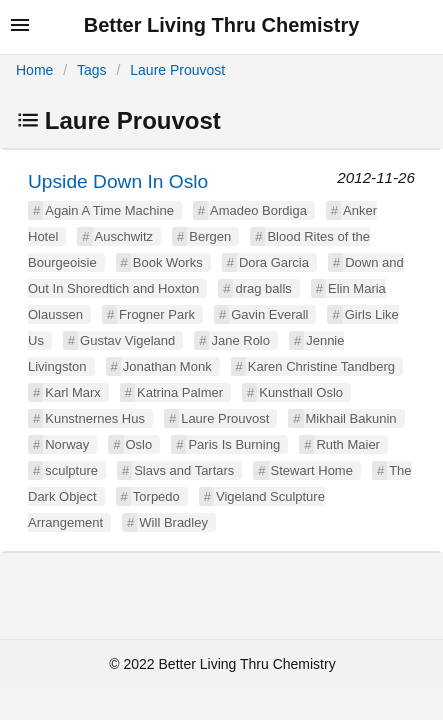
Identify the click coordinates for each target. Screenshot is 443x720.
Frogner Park (157, 314)
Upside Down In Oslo (118, 181)
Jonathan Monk (167, 366)
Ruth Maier (348, 444)
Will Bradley (173, 522)
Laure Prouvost (177, 70)
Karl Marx (73, 392)
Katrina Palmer (180, 392)
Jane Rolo (240, 340)
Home (34, 70)
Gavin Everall (269, 314)
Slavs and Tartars (184, 470)
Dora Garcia (274, 262)
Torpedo (156, 496)
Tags (92, 70)
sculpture (71, 470)
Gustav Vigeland (127, 340)
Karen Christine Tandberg (321, 366)
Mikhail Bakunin (351, 418)
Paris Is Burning (234, 444)
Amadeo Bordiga (258, 210)
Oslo (139, 444)
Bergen (210, 236)
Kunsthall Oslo (301, 392)
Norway (67, 444)
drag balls (263, 288)
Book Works (168, 262)
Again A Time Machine (109, 210)
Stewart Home (312, 470)
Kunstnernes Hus (95, 418)
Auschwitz (124, 236)
